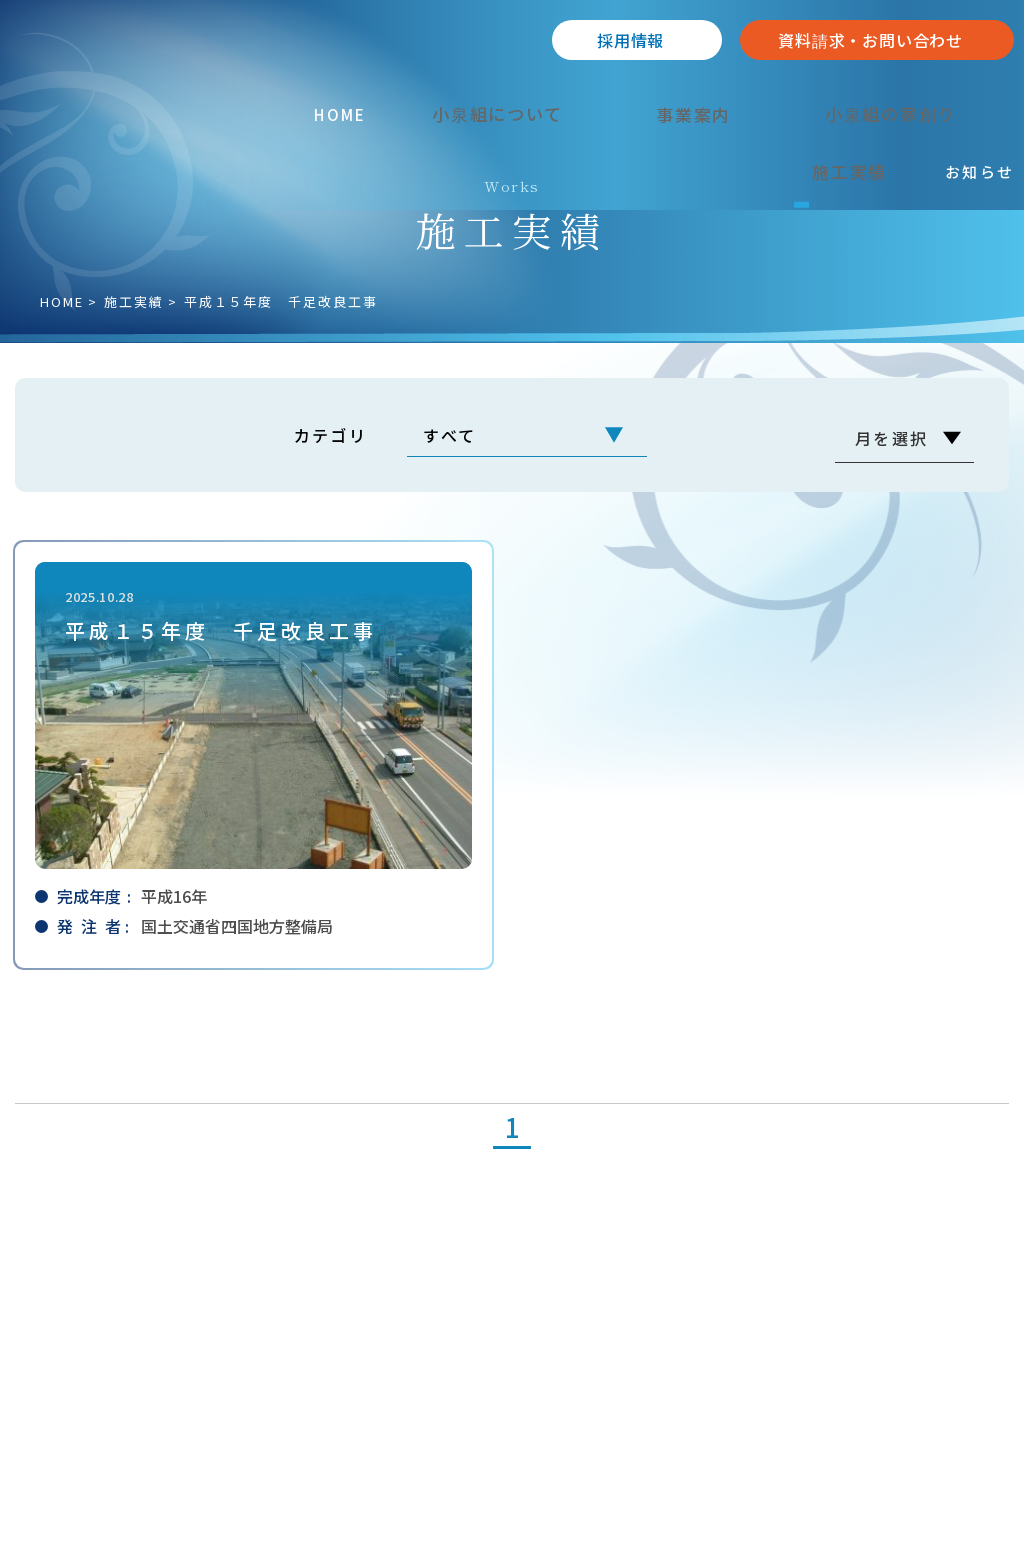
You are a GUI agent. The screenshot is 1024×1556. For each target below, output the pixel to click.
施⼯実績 (134, 301)
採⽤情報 (630, 40)
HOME (62, 301)
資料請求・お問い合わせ (870, 40)
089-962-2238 (110, 1355)
